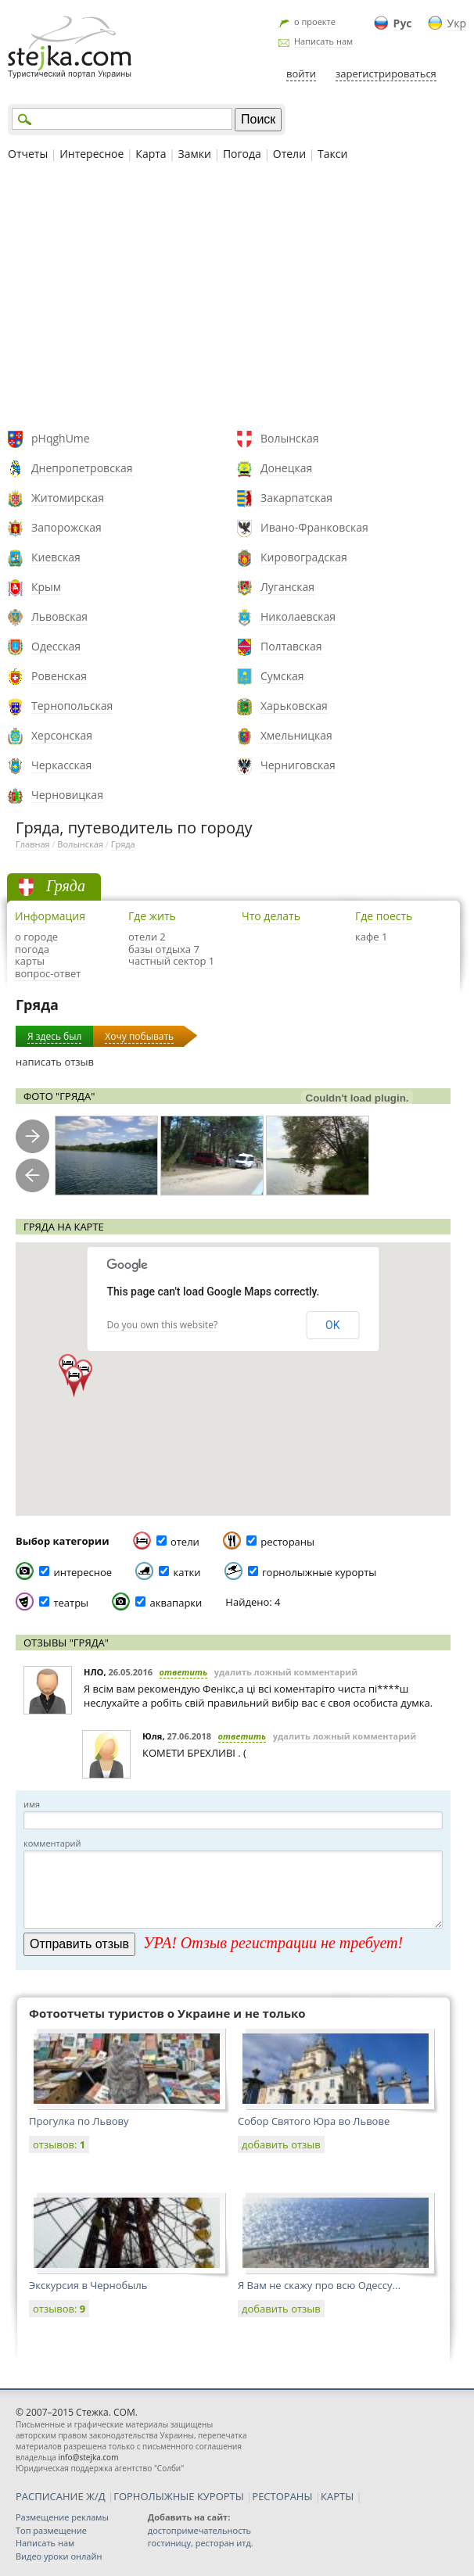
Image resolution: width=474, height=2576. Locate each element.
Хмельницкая (296, 735)
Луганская (287, 586)
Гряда (123, 844)
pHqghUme (60, 438)
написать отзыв (55, 1062)
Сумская (282, 675)
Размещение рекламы (62, 2517)
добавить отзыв (281, 2144)
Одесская (56, 646)
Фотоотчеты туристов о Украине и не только (167, 2013)
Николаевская (298, 616)
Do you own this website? (162, 1324)
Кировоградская (303, 557)
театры (70, 1603)
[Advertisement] (237, 297)
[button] (74, 1381)
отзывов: (59, 2144)
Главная (33, 844)
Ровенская (59, 675)
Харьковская (294, 705)
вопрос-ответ (48, 973)
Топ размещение (51, 2530)
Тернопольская (72, 705)
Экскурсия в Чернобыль (88, 2285)
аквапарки (175, 1603)
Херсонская (61, 735)
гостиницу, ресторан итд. (200, 2543)
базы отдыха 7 (163, 949)
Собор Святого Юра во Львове (314, 2121)
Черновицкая (67, 794)
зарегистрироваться (386, 73)
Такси (332, 153)
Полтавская (291, 646)
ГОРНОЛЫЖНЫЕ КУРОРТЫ (178, 2496)
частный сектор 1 (171, 961)
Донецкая (286, 467)
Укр (456, 23)
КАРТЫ (337, 2496)
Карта (150, 153)
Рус (402, 23)
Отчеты (28, 153)
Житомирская (67, 497)
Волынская (289, 438)
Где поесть (383, 915)
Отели (289, 153)
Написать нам (323, 41)
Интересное (91, 153)
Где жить (152, 915)
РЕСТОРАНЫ (282, 2496)
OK (332, 1325)
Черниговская (298, 765)
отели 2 (147, 937)
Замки (194, 153)
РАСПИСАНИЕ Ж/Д (61, 2496)
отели (185, 1542)
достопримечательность (199, 2530)
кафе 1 (371, 937)
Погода (242, 153)
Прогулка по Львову (78, 2121)
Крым (46, 586)
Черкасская (61, 765)
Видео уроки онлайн (59, 2556)
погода (32, 949)
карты (30, 961)
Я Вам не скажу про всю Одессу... (319, 2285)
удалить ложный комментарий (285, 1672)
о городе (36, 937)
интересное (82, 1572)
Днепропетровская (82, 467)
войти (301, 73)
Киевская (56, 557)
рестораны (287, 1542)
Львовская (59, 616)
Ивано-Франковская (314, 527)
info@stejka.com (88, 2457)
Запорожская (66, 527)
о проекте (315, 21)
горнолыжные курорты (319, 1572)
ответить (184, 1672)
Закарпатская (296, 497)
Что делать (271, 915)
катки (187, 1572)
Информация (50, 915)
